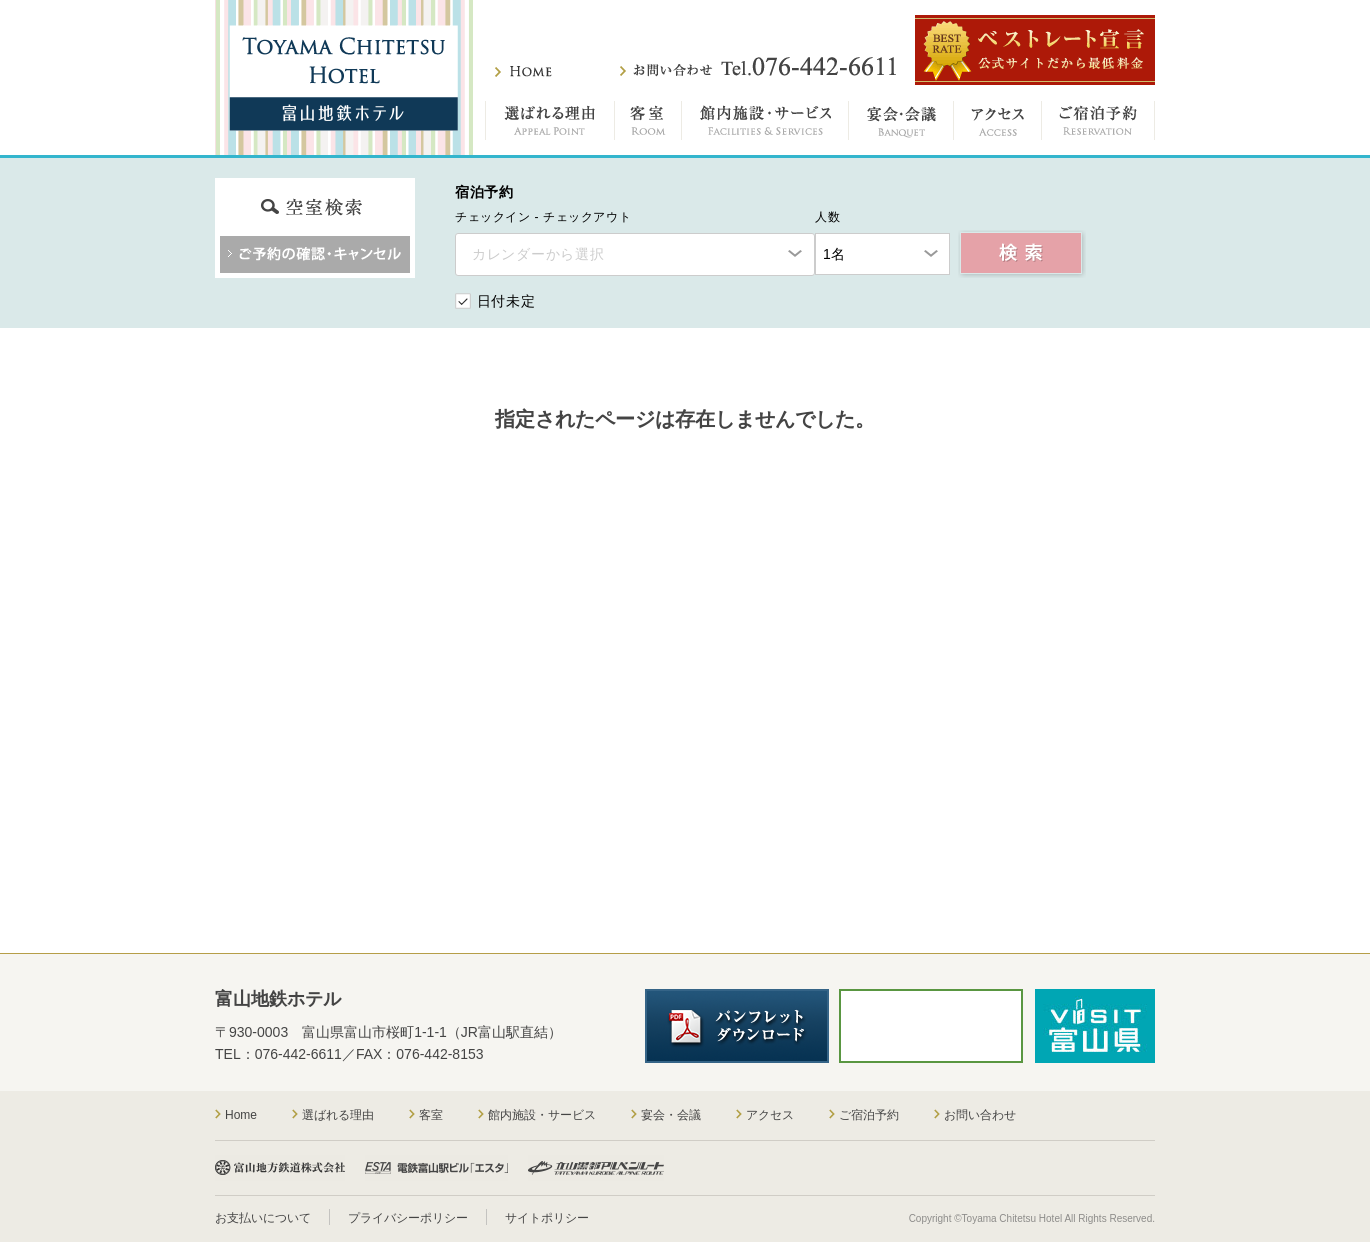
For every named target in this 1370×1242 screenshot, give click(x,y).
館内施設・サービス (765, 124)
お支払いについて (263, 1218)
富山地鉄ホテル (344, 77)
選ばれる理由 (550, 124)
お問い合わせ (758, 67)
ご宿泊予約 (1098, 124)
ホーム (523, 71)
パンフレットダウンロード (737, 1026)
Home (241, 1115)
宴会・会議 (901, 124)
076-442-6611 (298, 1054)
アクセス (998, 124)
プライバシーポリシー (408, 1218)
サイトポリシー (547, 1218)
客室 (648, 124)
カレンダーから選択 (538, 254)
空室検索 (1022, 254)
